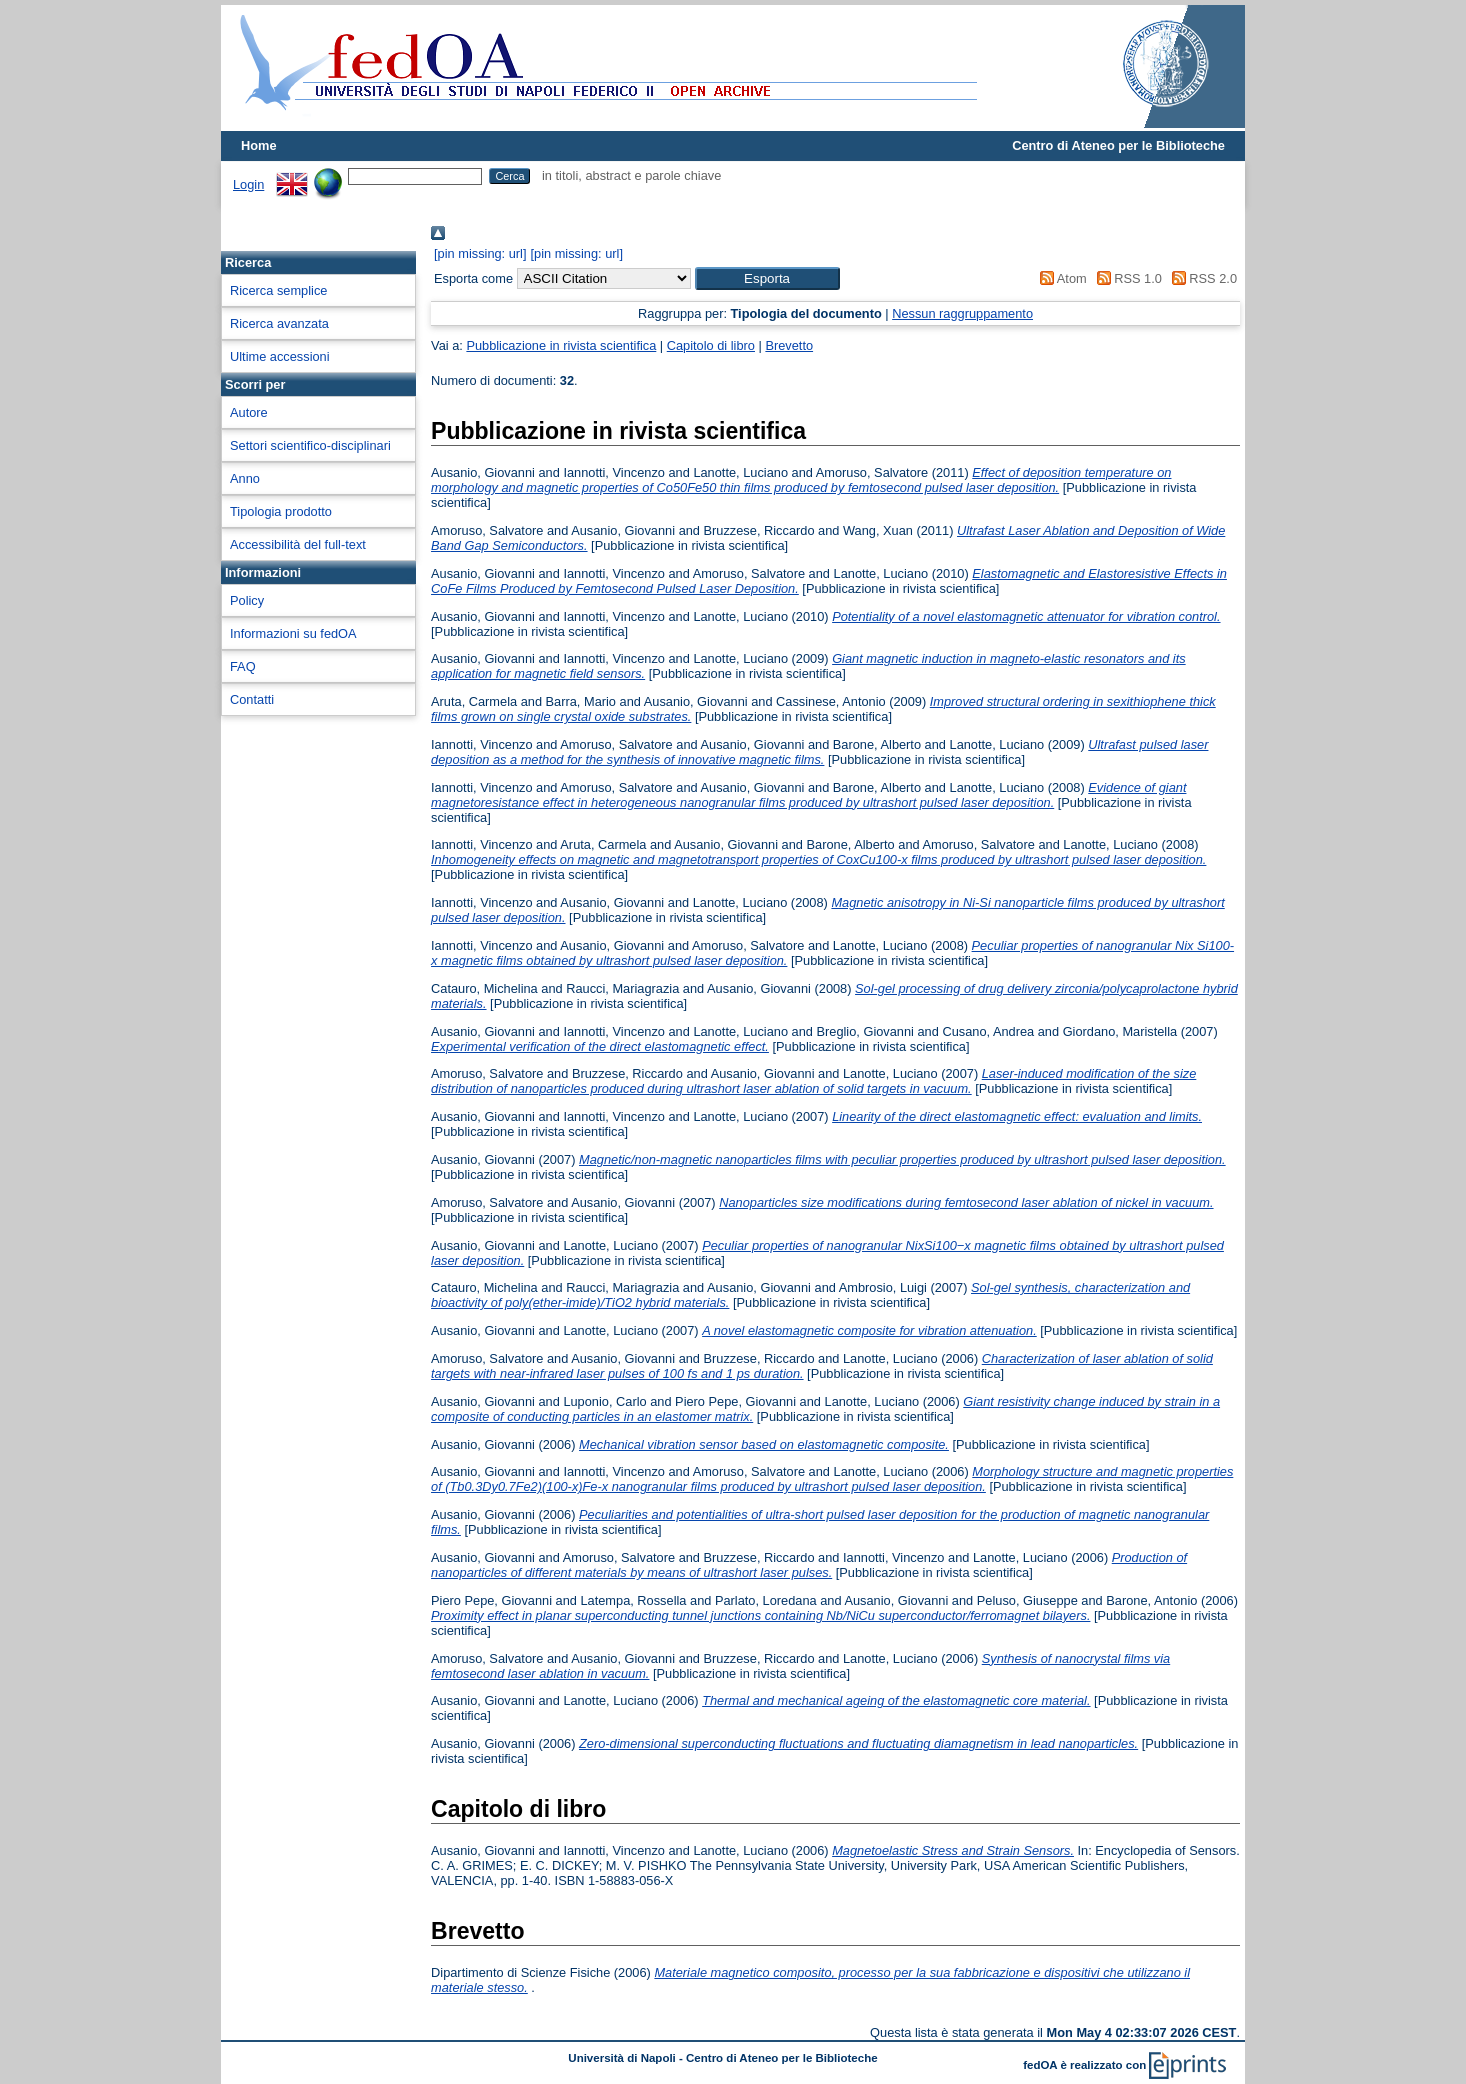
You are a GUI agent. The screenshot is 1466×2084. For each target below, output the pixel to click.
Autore (249, 412)
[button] (767, 278)
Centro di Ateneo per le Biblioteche (1118, 145)
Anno (245, 478)
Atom (1060, 278)
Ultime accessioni (280, 356)
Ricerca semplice (278, 290)
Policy (247, 600)
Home (259, 145)
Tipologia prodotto (281, 511)
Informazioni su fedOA (293, 633)
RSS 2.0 (1201, 278)
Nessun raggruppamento (962, 313)
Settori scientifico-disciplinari (310, 445)
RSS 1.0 (1126, 278)
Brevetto (789, 345)
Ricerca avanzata (279, 323)
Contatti (252, 699)
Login (248, 184)
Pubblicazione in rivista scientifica (561, 345)
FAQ (243, 666)
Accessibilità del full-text (298, 544)
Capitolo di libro (711, 345)
